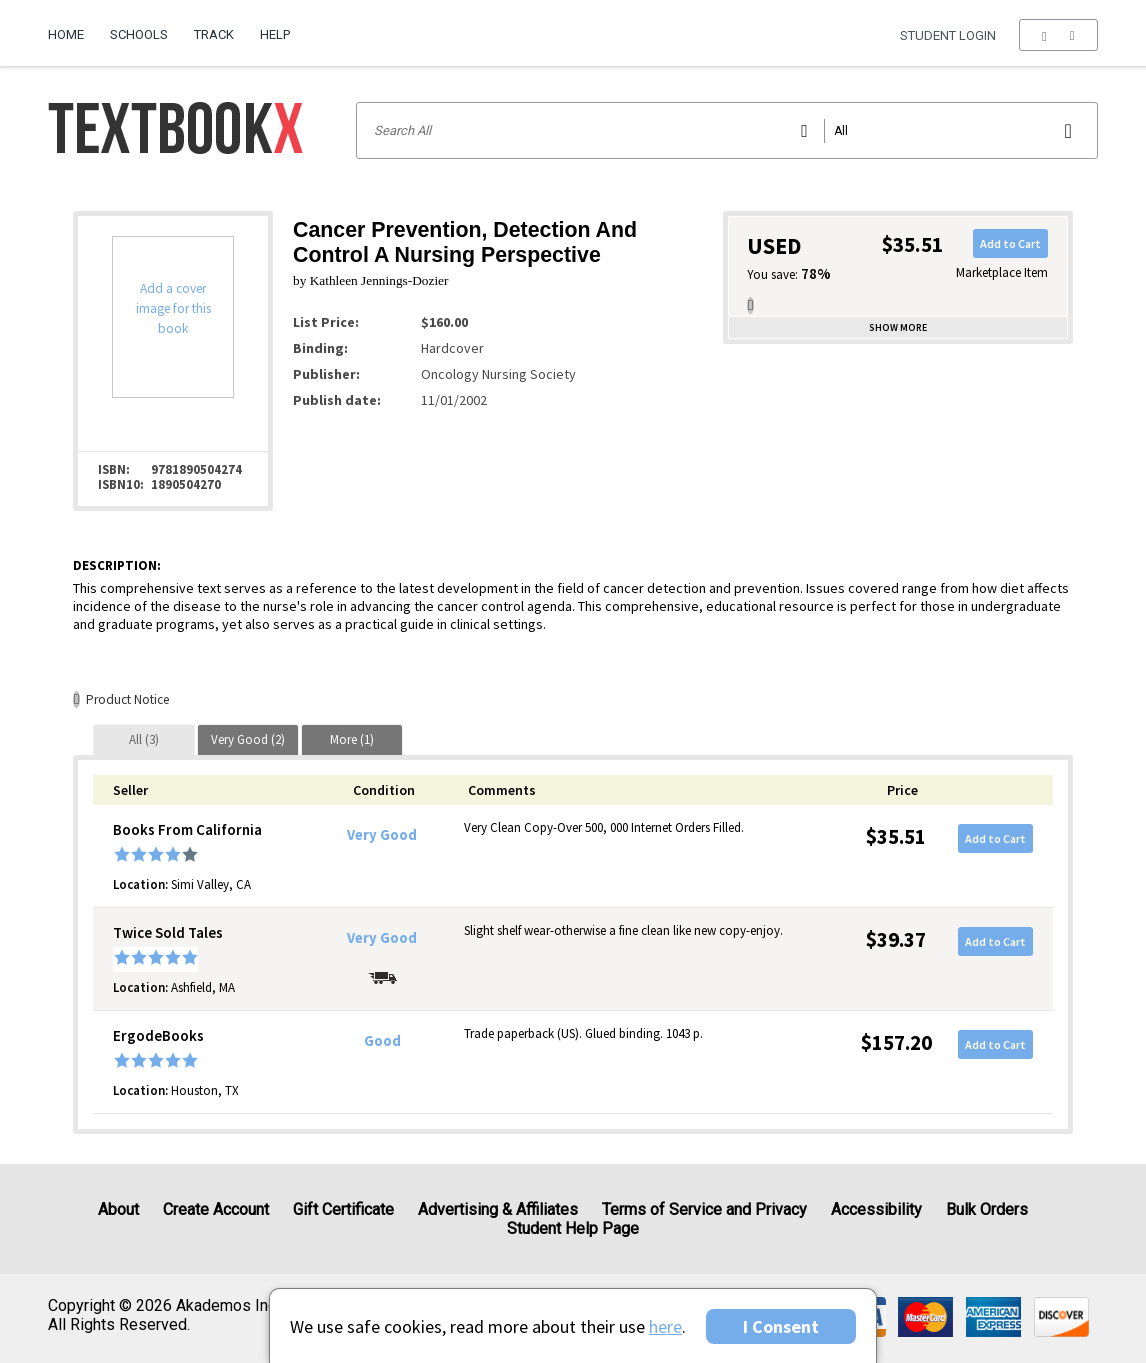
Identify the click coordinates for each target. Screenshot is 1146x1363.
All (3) (144, 739)
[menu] (1058, 35)
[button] (1058, 35)
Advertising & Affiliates (498, 1209)
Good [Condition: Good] (382, 1041)
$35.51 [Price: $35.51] (896, 836)
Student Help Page (573, 1228)
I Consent (781, 1326)
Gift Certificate (343, 1209)
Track (214, 34)
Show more (898, 327)
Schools (139, 34)
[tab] (144, 739)
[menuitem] (72, 27)
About (118, 1209)
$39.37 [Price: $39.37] (896, 939)
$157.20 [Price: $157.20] (896, 1042)
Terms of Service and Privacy (704, 1209)
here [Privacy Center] (665, 1326)
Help (275, 34)
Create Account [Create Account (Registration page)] (216, 1209)
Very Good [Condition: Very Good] (382, 835)
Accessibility (876, 1209)
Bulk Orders (987, 1209)
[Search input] (727, 130)
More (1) (352, 739)
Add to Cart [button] (1010, 243)
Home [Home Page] (66, 34)
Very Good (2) (248, 739)
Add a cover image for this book (173, 308)
